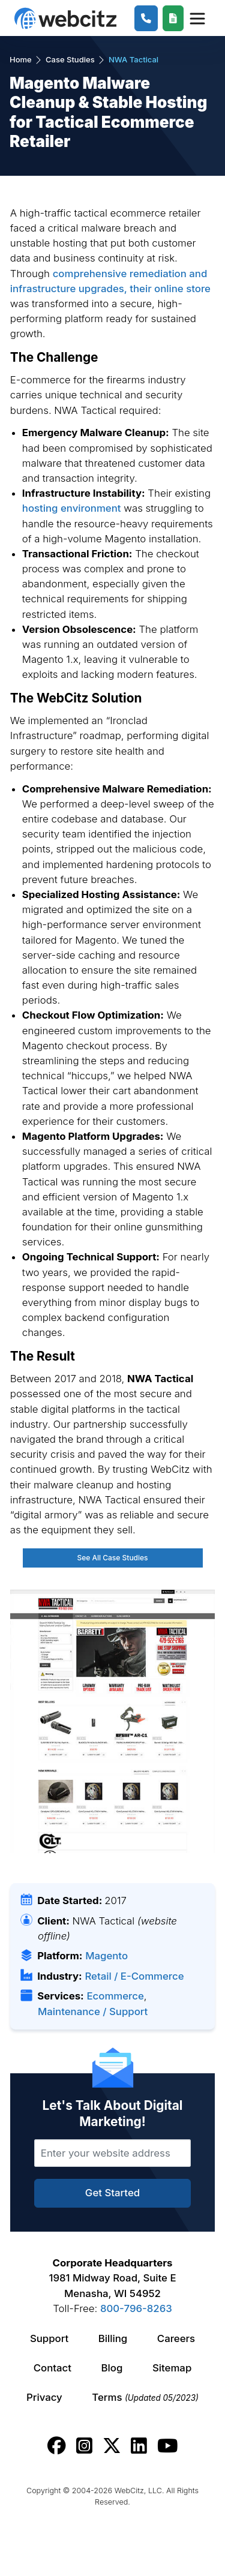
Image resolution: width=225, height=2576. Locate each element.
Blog (112, 2368)
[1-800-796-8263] (146, 18)
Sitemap (171, 2368)
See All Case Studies (112, 1557)
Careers (176, 2338)
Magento (106, 1956)
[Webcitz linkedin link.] (139, 2445)
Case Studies (70, 59)
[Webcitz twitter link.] (112, 2445)
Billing (112, 2338)
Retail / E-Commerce (134, 1976)
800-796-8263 (136, 2308)
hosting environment (71, 508)
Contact (52, 2368)
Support (49, 2338)
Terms (145, 2397)
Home (21, 59)
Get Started (112, 2193)
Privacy (44, 2397)
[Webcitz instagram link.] (84, 2445)
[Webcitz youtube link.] (167, 2445)
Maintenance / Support (93, 2011)
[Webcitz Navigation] (196, 18)
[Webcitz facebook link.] (56, 2445)
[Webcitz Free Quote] (173, 18)
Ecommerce (114, 1996)
